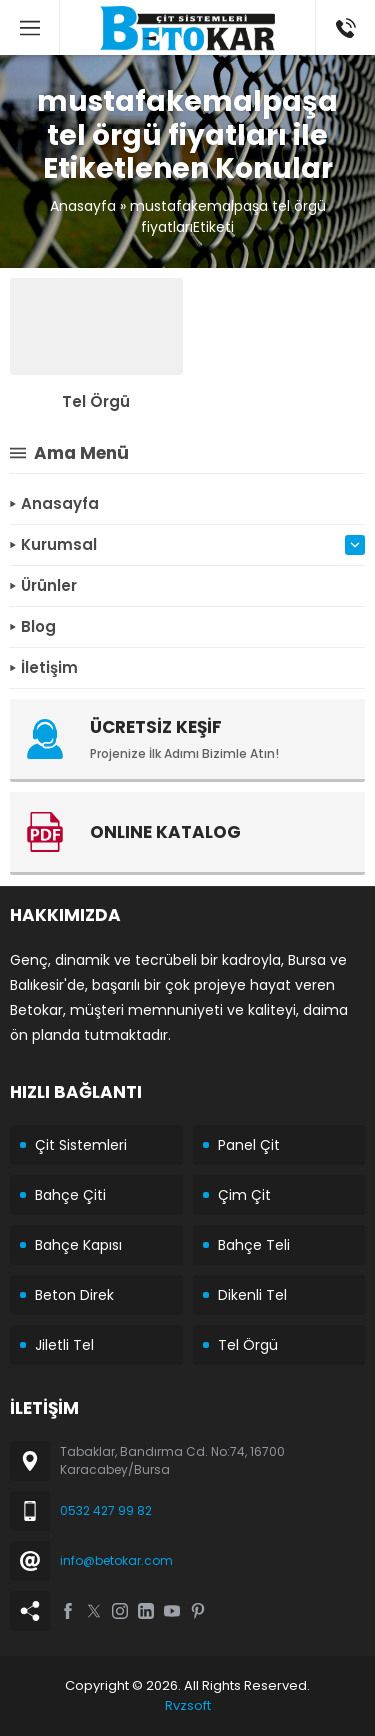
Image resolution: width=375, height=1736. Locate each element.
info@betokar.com (116, 1560)
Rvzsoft (188, 1705)
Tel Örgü (96, 401)
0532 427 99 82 (106, 1510)
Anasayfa (83, 206)
